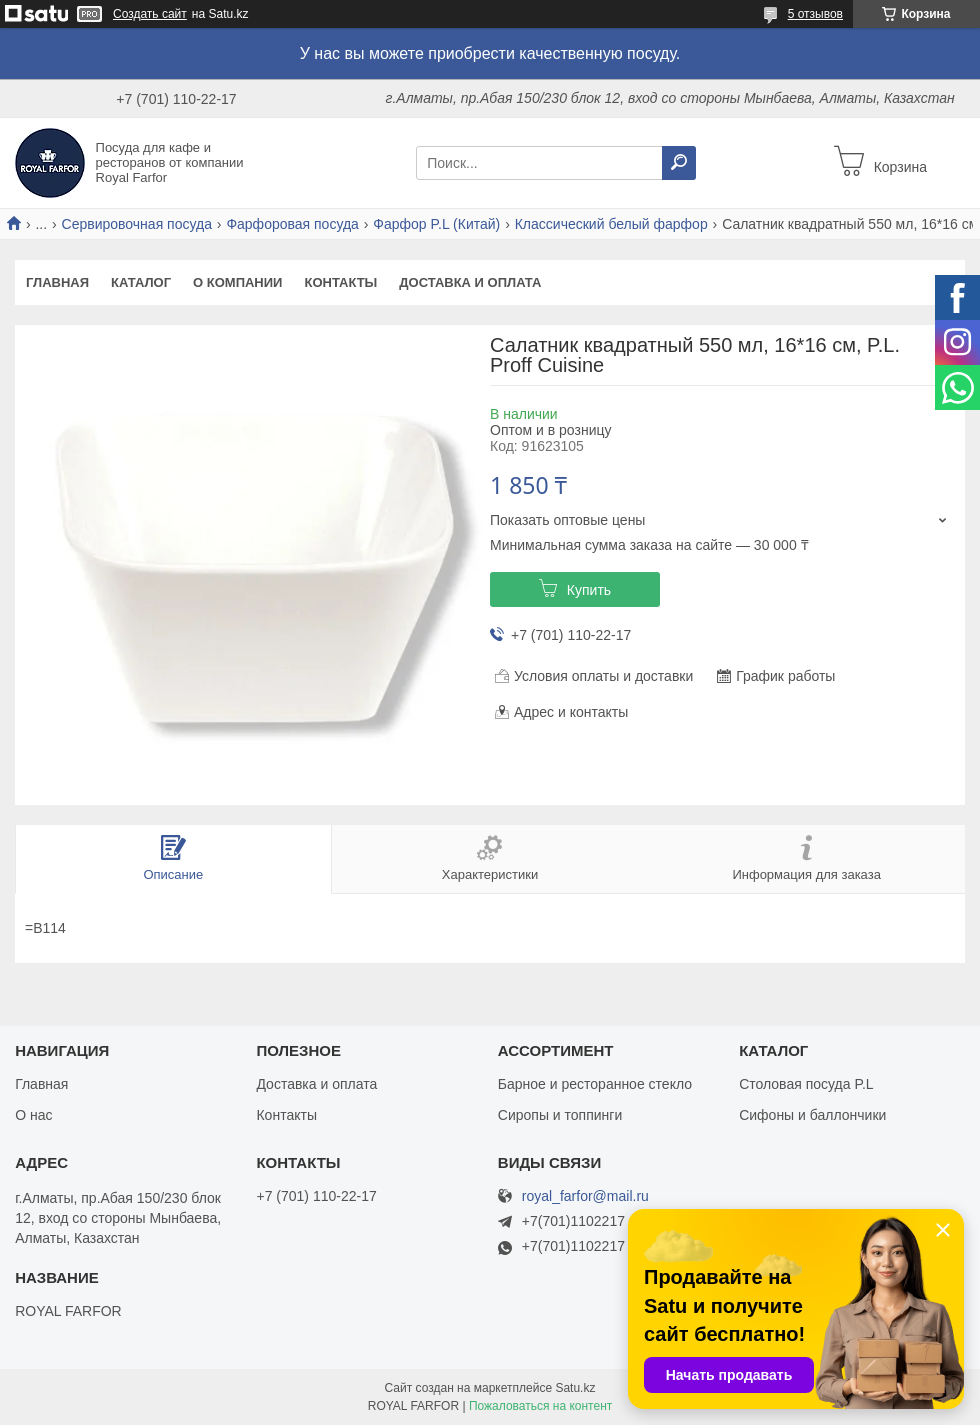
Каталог (141, 282)
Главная (57, 282)
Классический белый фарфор (611, 224)
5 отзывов (815, 14)
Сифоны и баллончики (812, 1115)
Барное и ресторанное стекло (595, 1084)
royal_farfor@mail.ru (585, 1196)
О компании (237, 282)
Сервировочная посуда (137, 224)
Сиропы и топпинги (560, 1115)
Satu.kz (575, 1388)
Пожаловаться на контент (540, 1406)
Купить (589, 590)
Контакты (340, 282)
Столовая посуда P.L (806, 1084)
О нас (33, 1115)
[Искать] (679, 163)
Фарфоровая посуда (292, 224)
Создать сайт (150, 14)
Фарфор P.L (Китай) (436, 224)
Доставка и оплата (470, 282)
